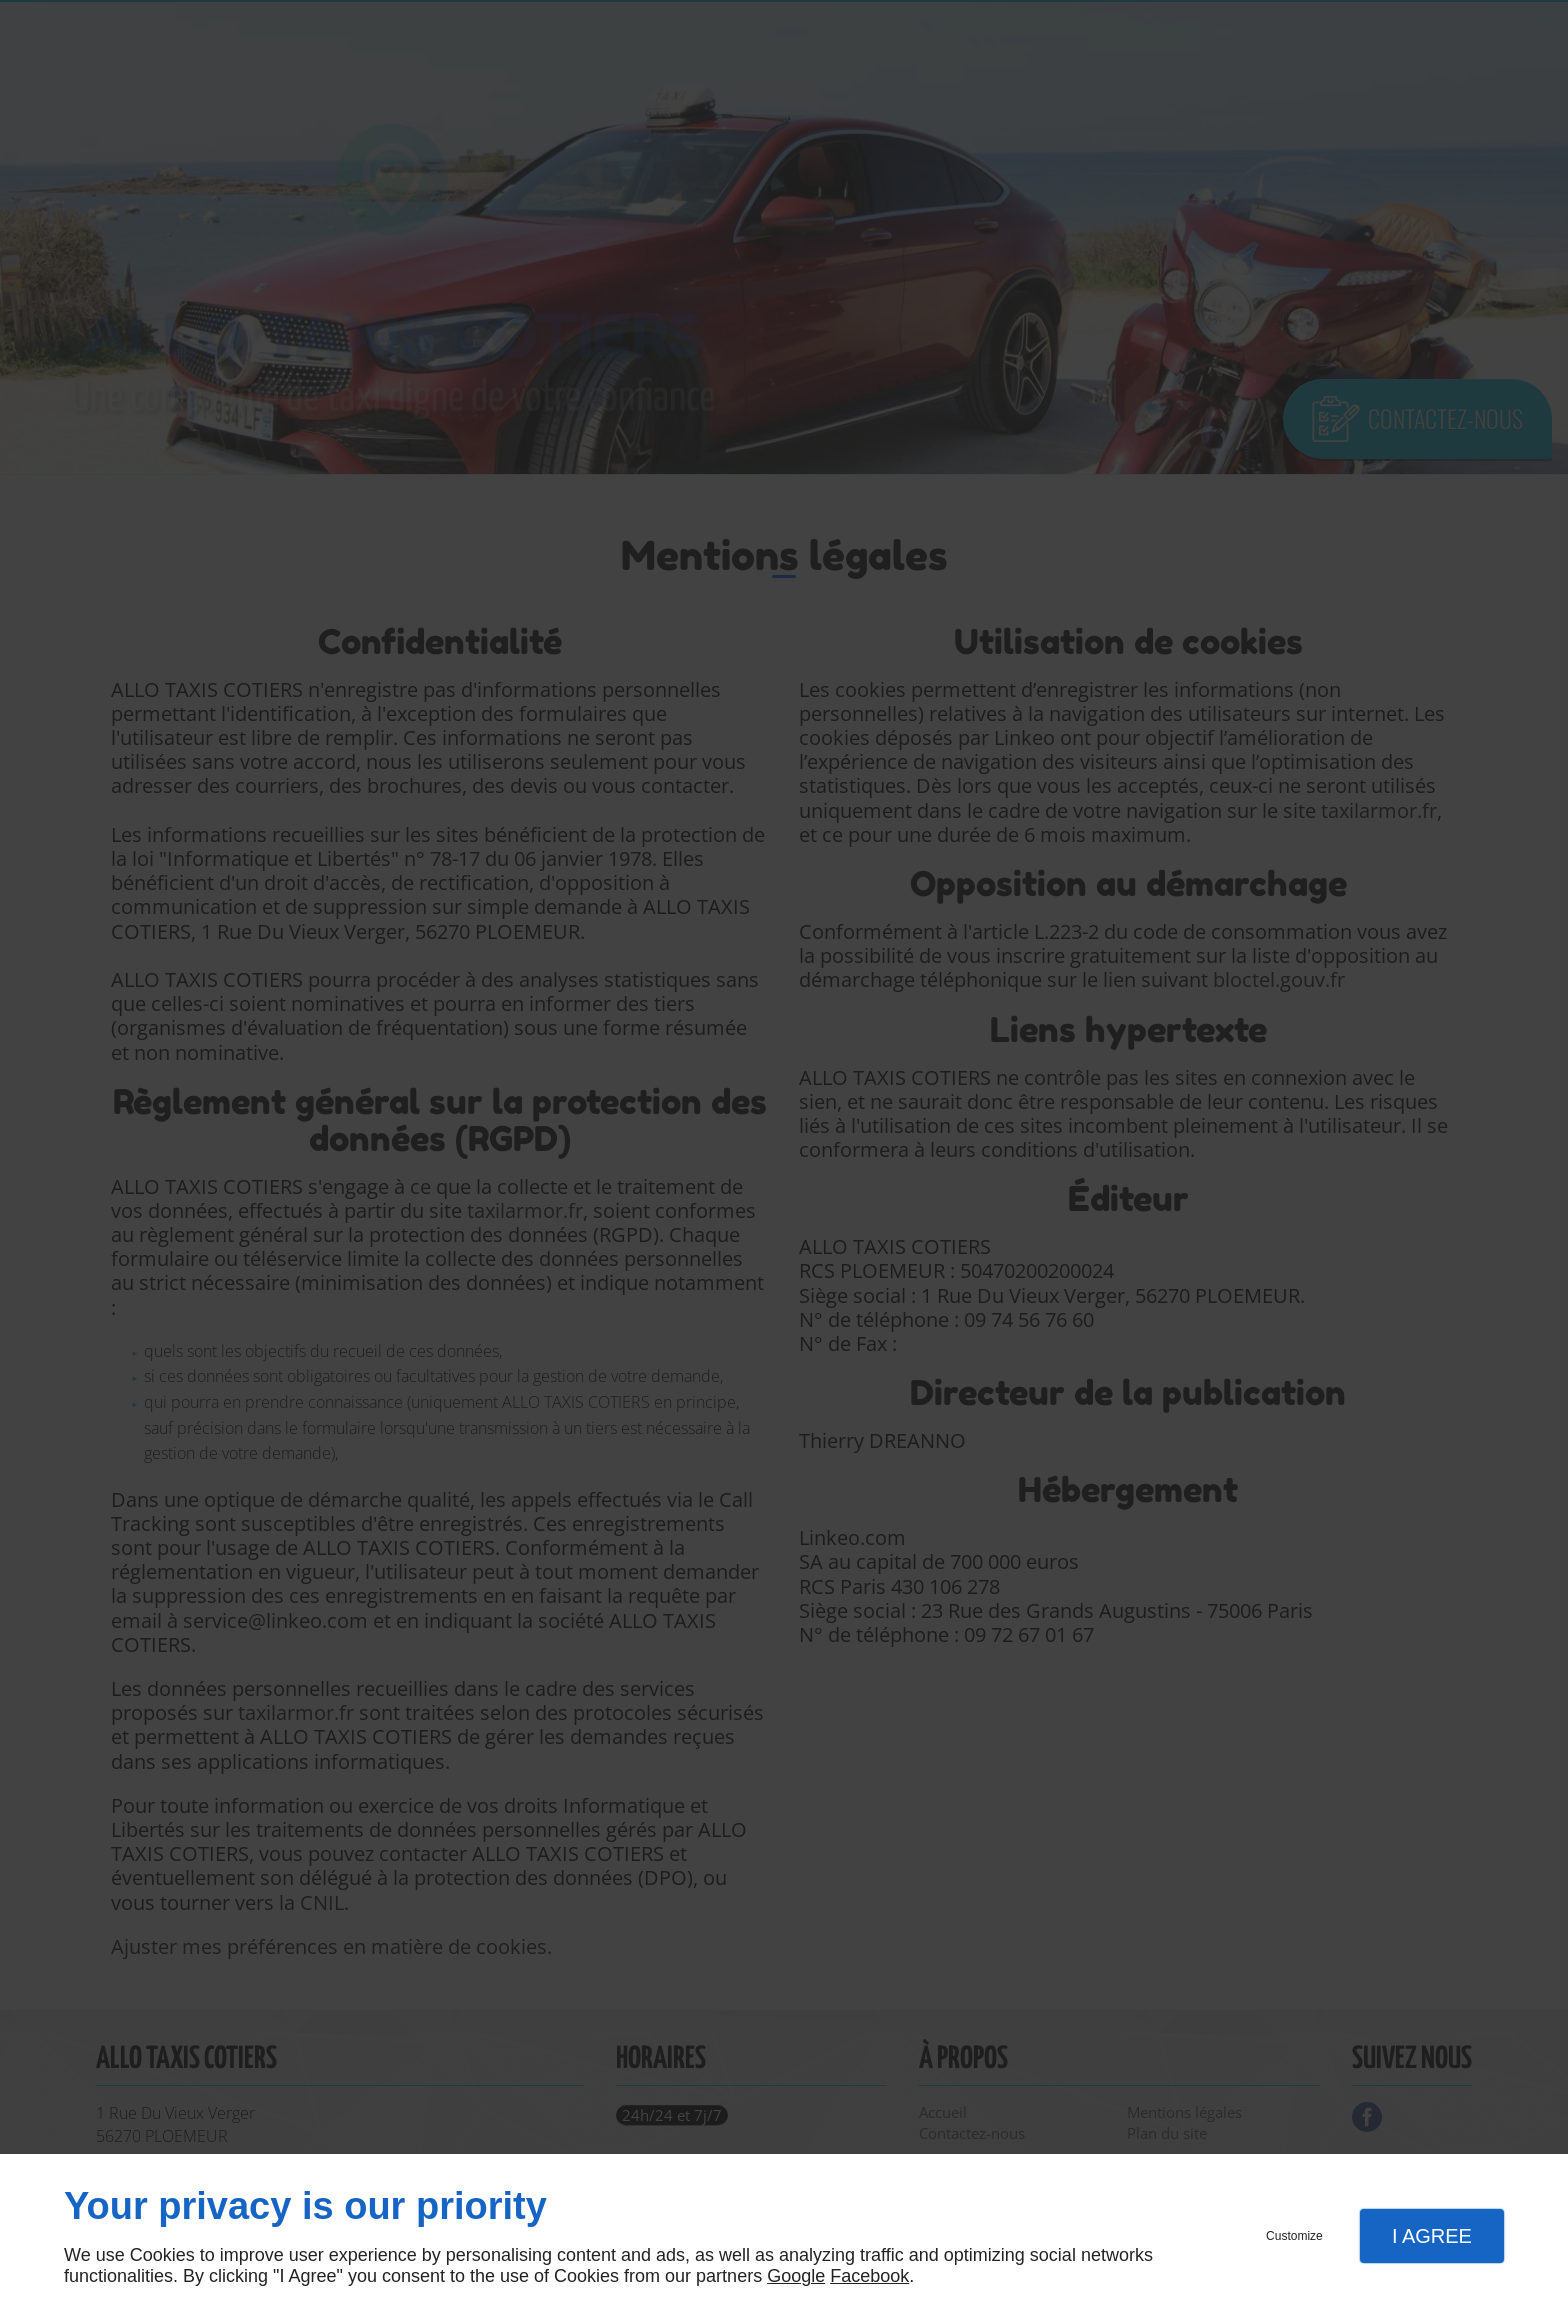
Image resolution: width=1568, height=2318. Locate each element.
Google (796, 2276)
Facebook (869, 2276)
